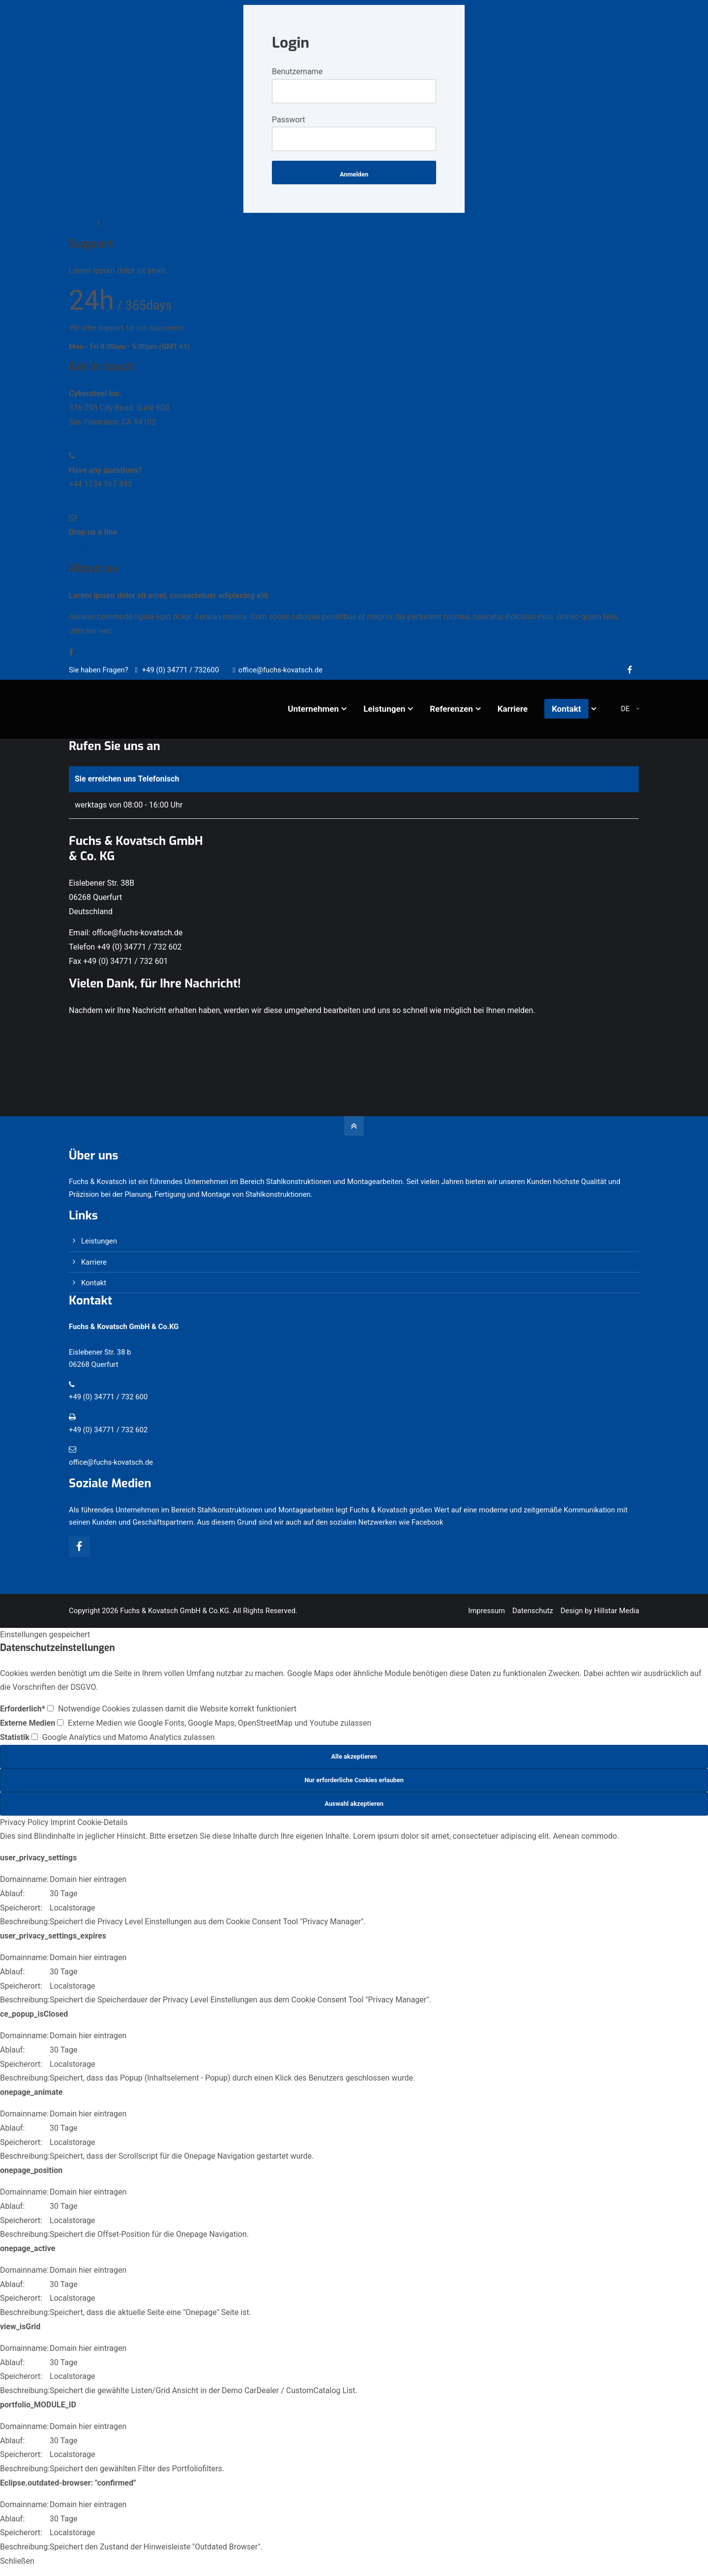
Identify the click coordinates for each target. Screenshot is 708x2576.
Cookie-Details (102, 1822)
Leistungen (99, 1241)
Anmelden (354, 174)
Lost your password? (135, 223)
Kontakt (93, 1282)
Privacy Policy (24, 1822)
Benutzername (297, 71)
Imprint (62, 1822)
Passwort (288, 119)
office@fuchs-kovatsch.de (278, 670)
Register (82, 223)
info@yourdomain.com (108, 546)
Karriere (94, 1262)
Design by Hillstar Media (599, 1610)
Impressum (486, 1610)
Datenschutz (532, 1610)
